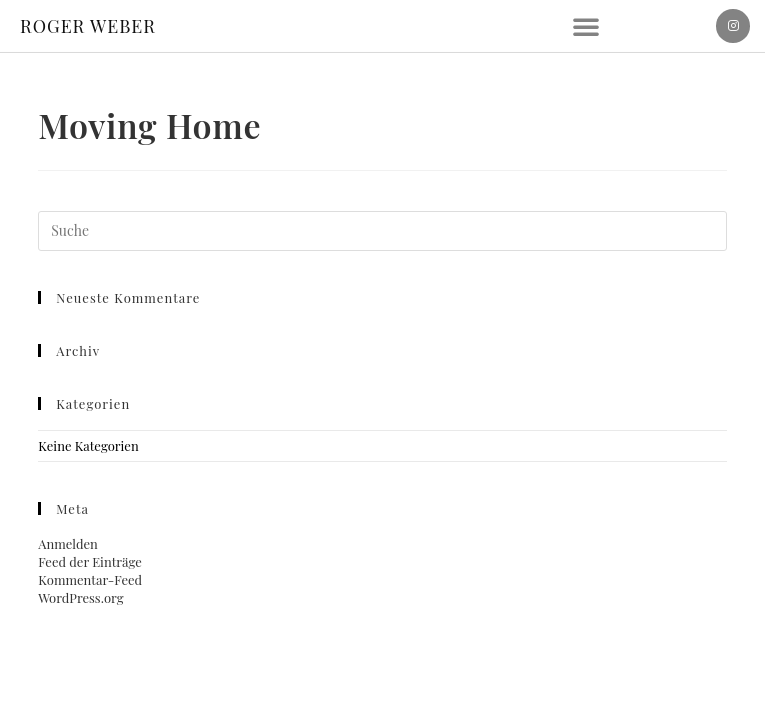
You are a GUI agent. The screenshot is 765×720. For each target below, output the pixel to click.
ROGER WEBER (88, 26)
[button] (586, 26)
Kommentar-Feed (90, 579)
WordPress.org (80, 597)
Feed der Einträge (90, 561)
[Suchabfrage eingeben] (382, 231)
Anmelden (68, 543)
